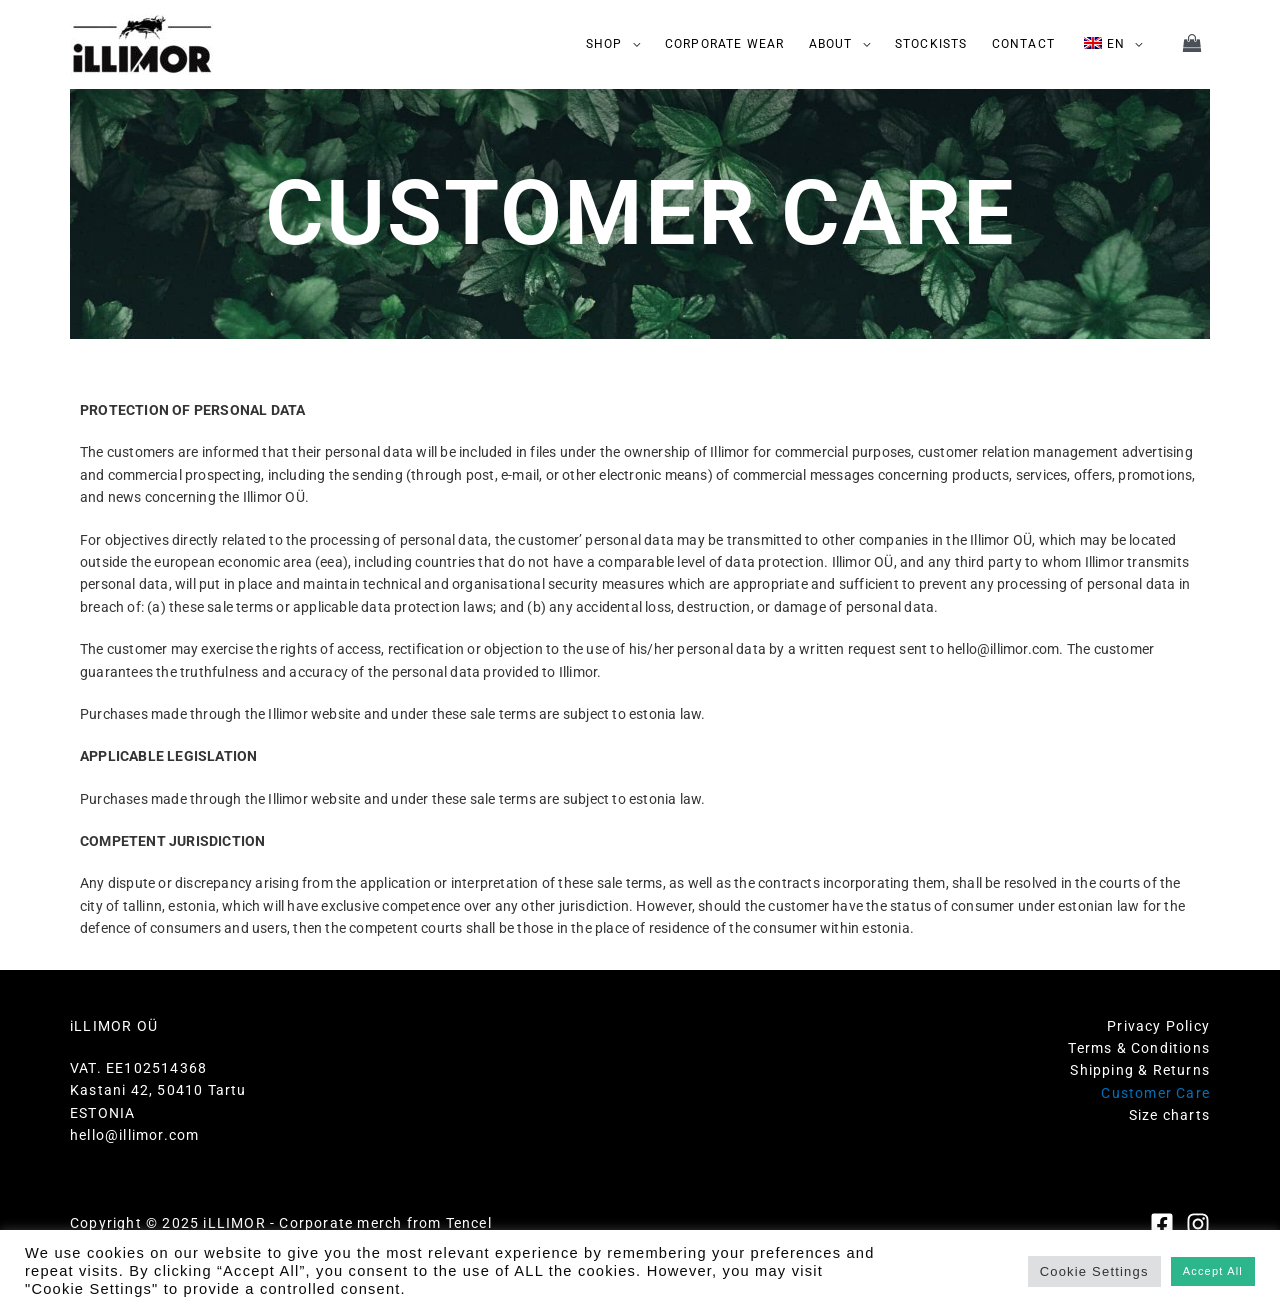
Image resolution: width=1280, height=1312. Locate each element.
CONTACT (1023, 44)
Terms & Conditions (1139, 1048)
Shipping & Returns (1140, 1070)
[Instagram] (1198, 1224)
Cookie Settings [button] (1094, 1271)
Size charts (1169, 1115)
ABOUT (831, 44)
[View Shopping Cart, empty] (1193, 45)
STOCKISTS (931, 44)
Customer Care (1155, 1093)
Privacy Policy (1158, 1026)
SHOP (604, 44)
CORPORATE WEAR (725, 44)
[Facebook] (1162, 1224)
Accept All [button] (1213, 1271)
